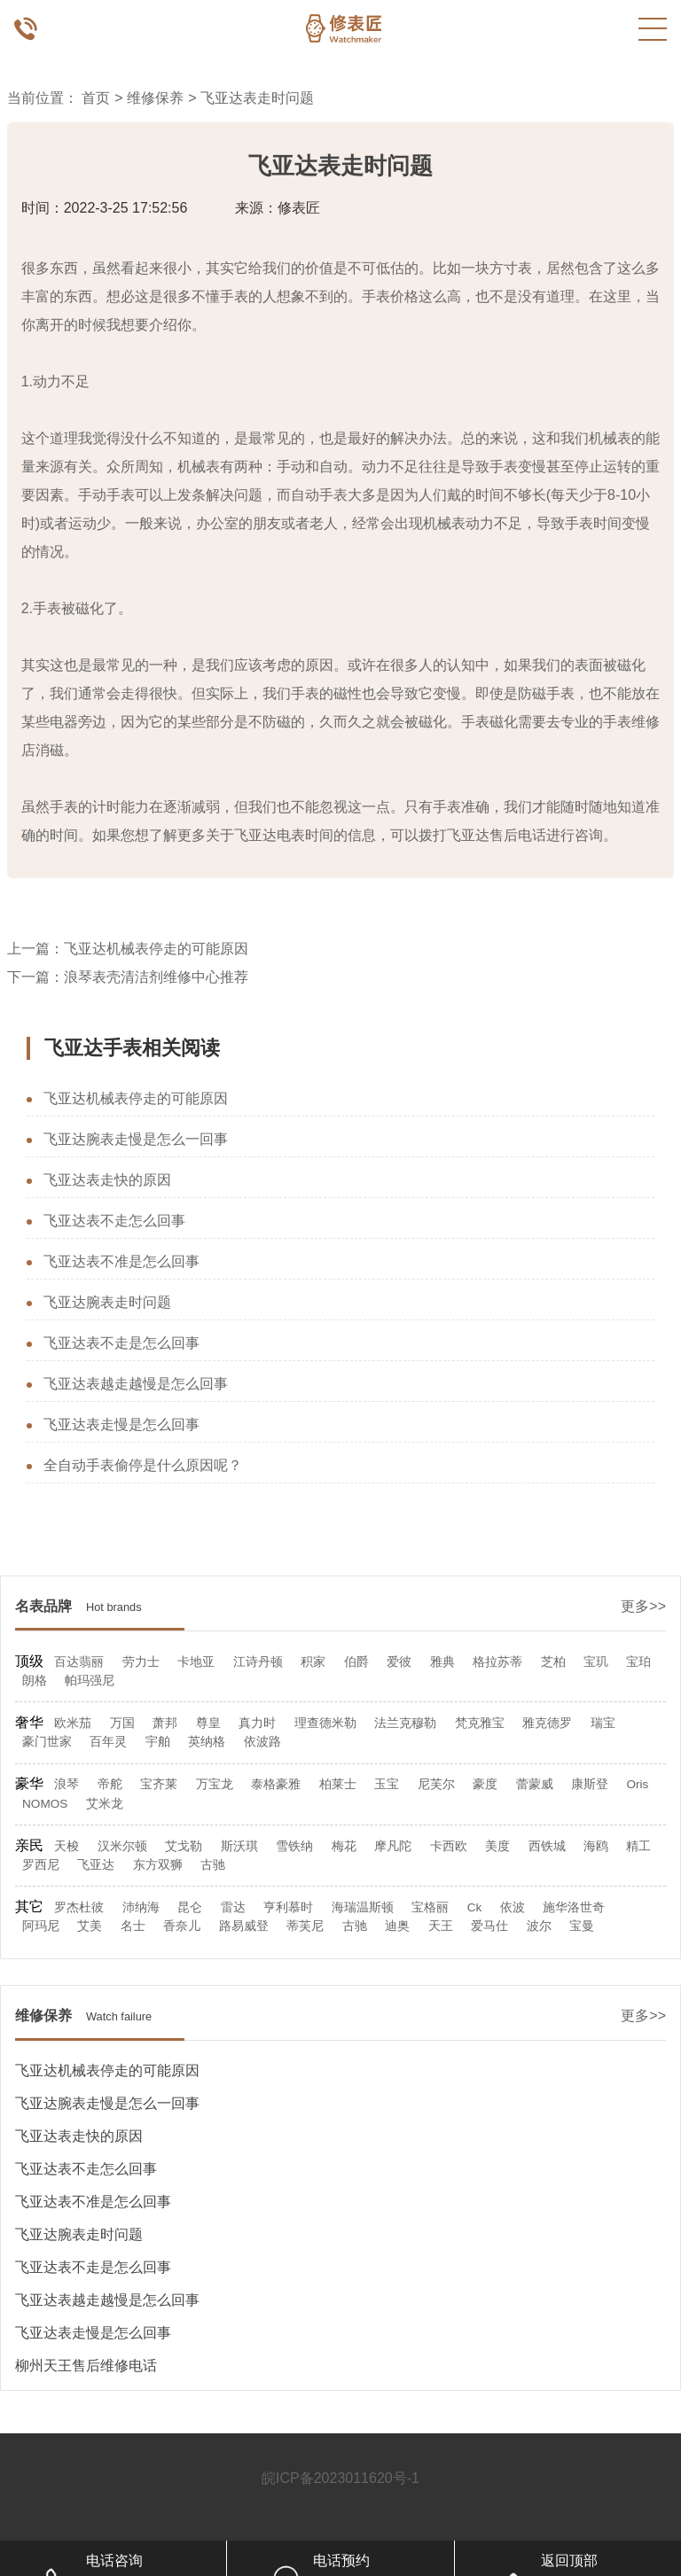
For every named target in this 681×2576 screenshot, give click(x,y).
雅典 (442, 1662)
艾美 (89, 1926)
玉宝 (386, 1784)
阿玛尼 (40, 1926)
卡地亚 (196, 1662)
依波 (512, 1907)
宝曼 (581, 1926)
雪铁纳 (294, 1846)
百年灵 (108, 1741)
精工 (638, 1846)
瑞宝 (603, 1723)
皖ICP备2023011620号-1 (340, 2478)
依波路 (262, 1741)
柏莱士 (337, 1784)
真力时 (257, 1723)
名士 (133, 1926)
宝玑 (595, 1662)
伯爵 (356, 1662)
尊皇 (208, 1723)
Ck (474, 1907)
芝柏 (553, 1662)
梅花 (344, 1846)
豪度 (485, 1784)
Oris (637, 1784)
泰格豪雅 (276, 1784)
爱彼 (399, 1662)
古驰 (212, 1865)
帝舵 (110, 1784)
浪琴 (66, 1784)
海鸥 (595, 1846)
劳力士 (141, 1662)
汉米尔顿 (122, 1846)
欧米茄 (72, 1723)
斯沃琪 (239, 1846)
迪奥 (397, 1926)
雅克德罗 (547, 1723)
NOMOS (44, 1803)
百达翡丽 (79, 1662)
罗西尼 (40, 1865)
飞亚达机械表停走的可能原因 (156, 948)
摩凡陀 (392, 1846)
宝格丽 (430, 1907)
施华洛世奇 (574, 1907)
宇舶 (157, 1741)
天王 (440, 1926)
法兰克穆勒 (405, 1723)
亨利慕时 (288, 1907)
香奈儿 (181, 1926)
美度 (497, 1846)
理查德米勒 (325, 1723)
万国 (122, 1723)
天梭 (66, 1846)
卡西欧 (448, 1846)
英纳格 (206, 1741)
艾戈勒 (183, 1846)
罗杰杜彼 (79, 1907)
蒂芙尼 (305, 1926)
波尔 (539, 1926)
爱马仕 (489, 1926)
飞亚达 (95, 1865)
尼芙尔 (436, 1784)
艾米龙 (104, 1803)
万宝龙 (214, 1784)
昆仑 (189, 1907)
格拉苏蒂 (497, 1662)
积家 (313, 1662)
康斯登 (589, 1784)
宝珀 (638, 1662)
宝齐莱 (158, 1784)
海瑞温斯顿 (363, 1907)
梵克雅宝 (480, 1723)
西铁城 (547, 1846)
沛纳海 (141, 1907)
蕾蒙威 (534, 1784)
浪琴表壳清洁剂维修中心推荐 (156, 976)
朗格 (34, 1680)
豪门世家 (47, 1741)
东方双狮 (158, 1865)
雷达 (233, 1907)
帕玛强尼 (89, 1680)
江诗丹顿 (258, 1662)
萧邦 (165, 1723)
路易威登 (244, 1926)
